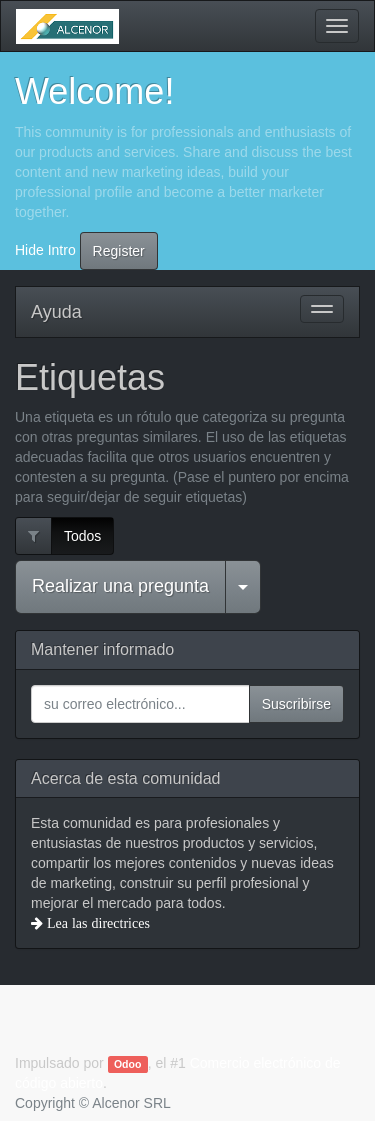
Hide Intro (45, 249)
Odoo (127, 1064)
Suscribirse (296, 704)
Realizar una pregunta (120, 586)
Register (119, 251)
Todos (82, 536)
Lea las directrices (96, 923)
